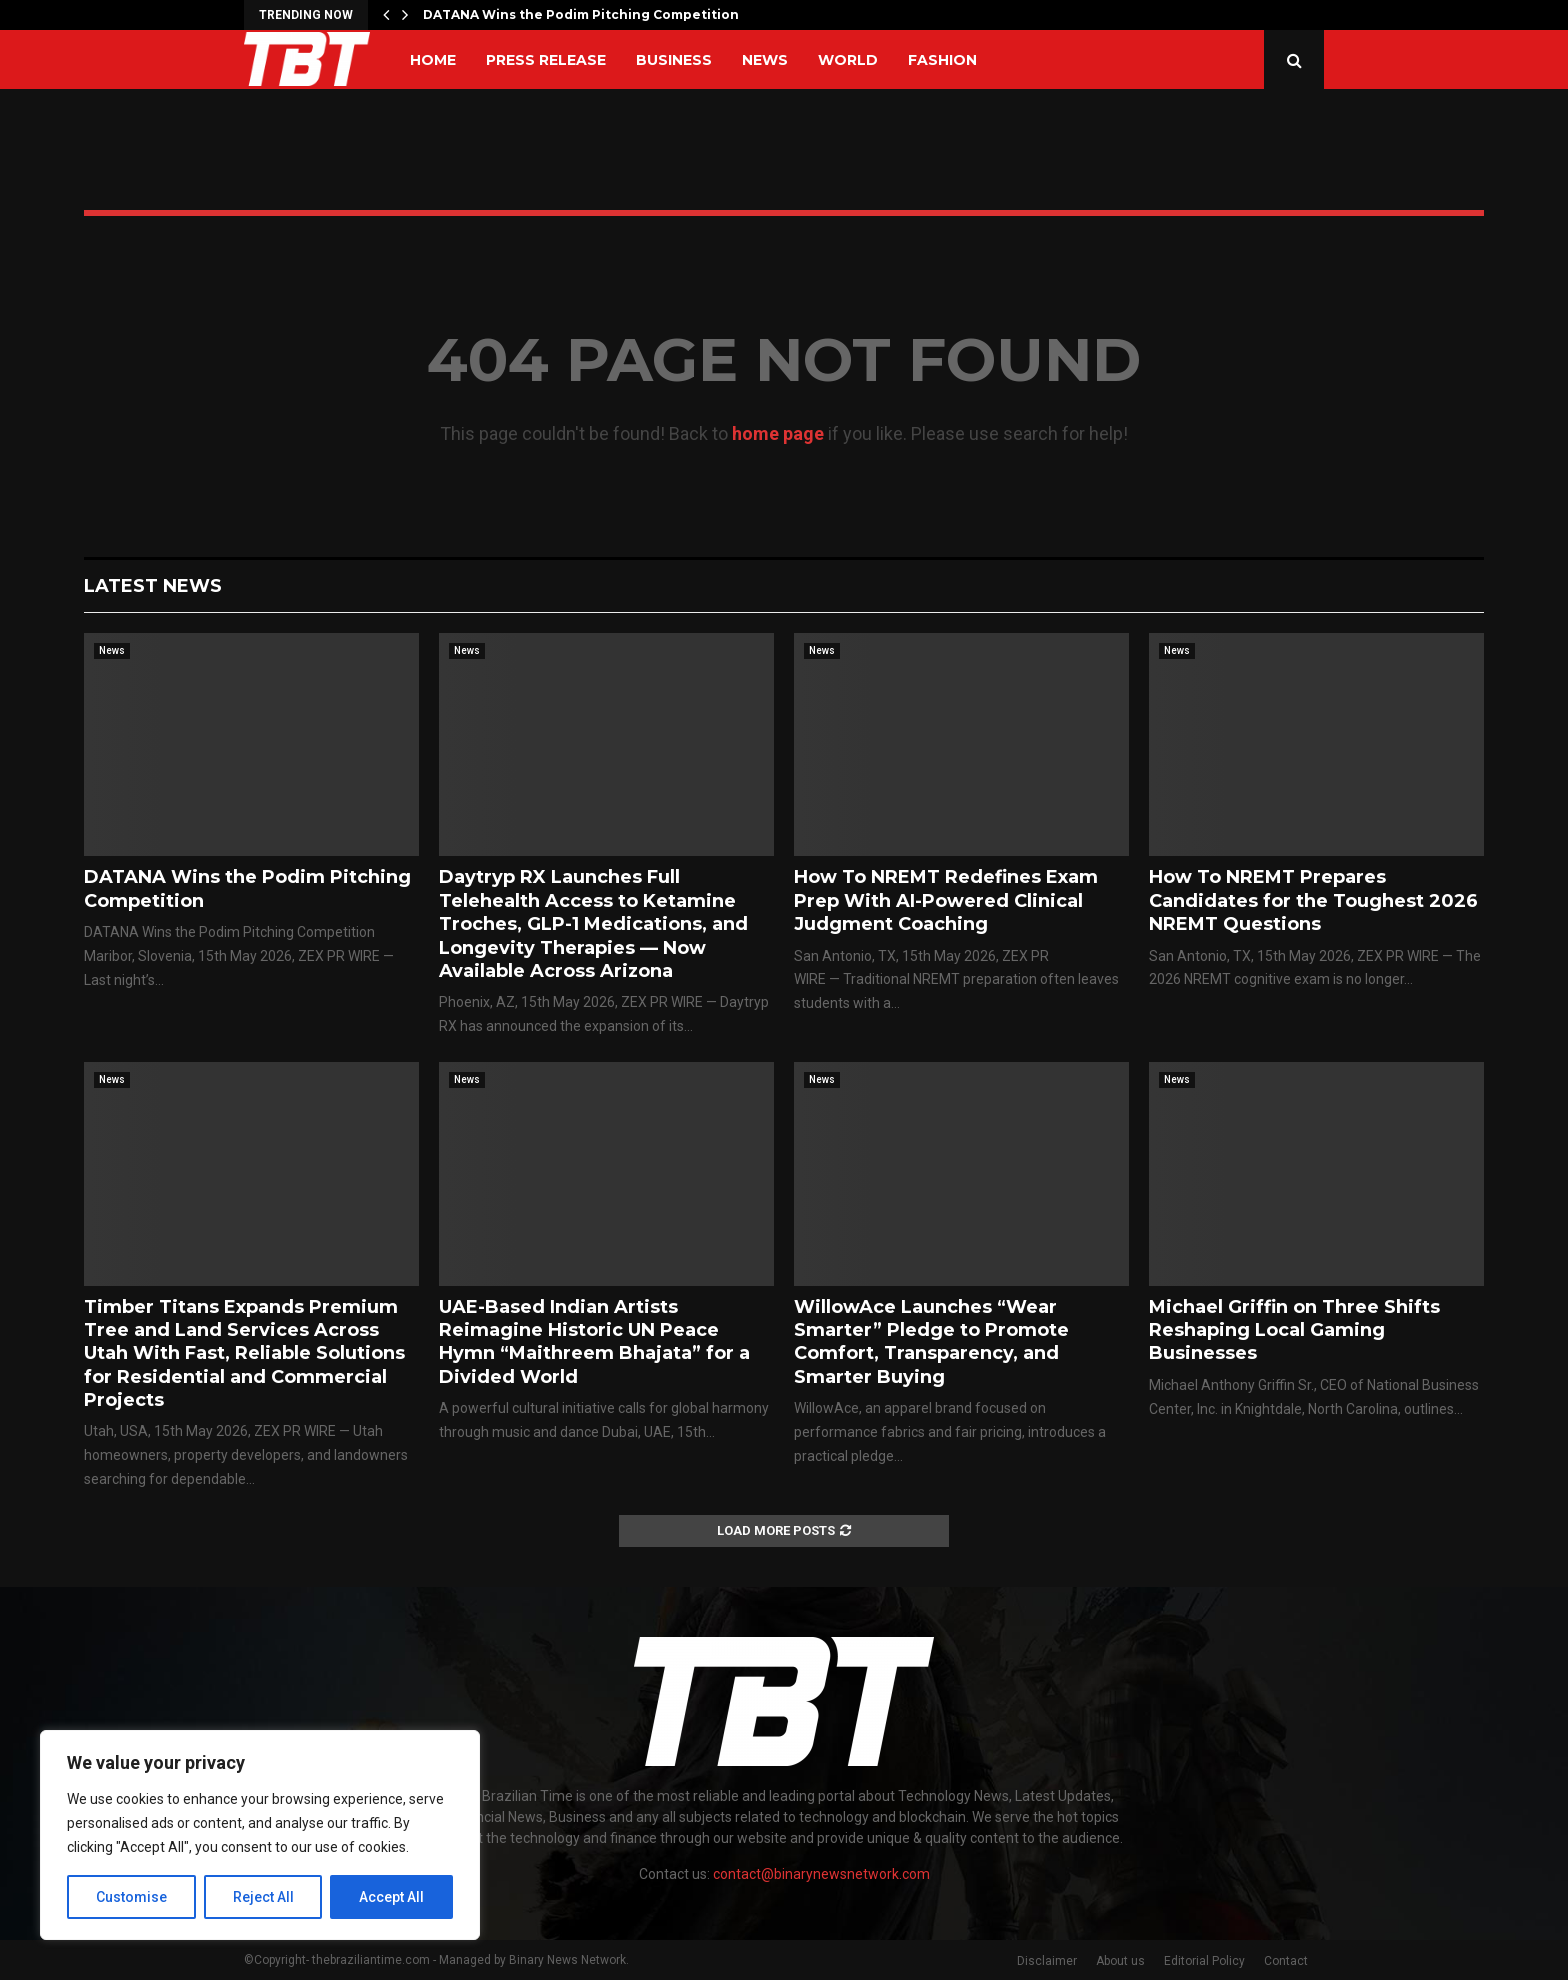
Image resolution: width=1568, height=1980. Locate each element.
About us (1120, 1961)
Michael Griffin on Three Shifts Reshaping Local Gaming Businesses (1294, 1330)
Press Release (546, 60)
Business (674, 60)
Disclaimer (1047, 1961)
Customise (131, 1897)
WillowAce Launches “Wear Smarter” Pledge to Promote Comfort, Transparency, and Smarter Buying (931, 1342)
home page (778, 433)
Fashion (942, 60)
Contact (1286, 1961)
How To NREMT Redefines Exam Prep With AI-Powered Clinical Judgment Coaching (946, 900)
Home (433, 60)
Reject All (263, 1897)
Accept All (391, 1897)
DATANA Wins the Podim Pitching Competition (581, 14)
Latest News (153, 586)
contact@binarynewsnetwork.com (821, 1874)
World (848, 60)
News (765, 60)
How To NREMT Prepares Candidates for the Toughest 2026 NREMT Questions (1313, 900)
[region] (260, 1835)
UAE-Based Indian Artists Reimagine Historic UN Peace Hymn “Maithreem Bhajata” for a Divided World (594, 1342)
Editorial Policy (1204, 1961)
